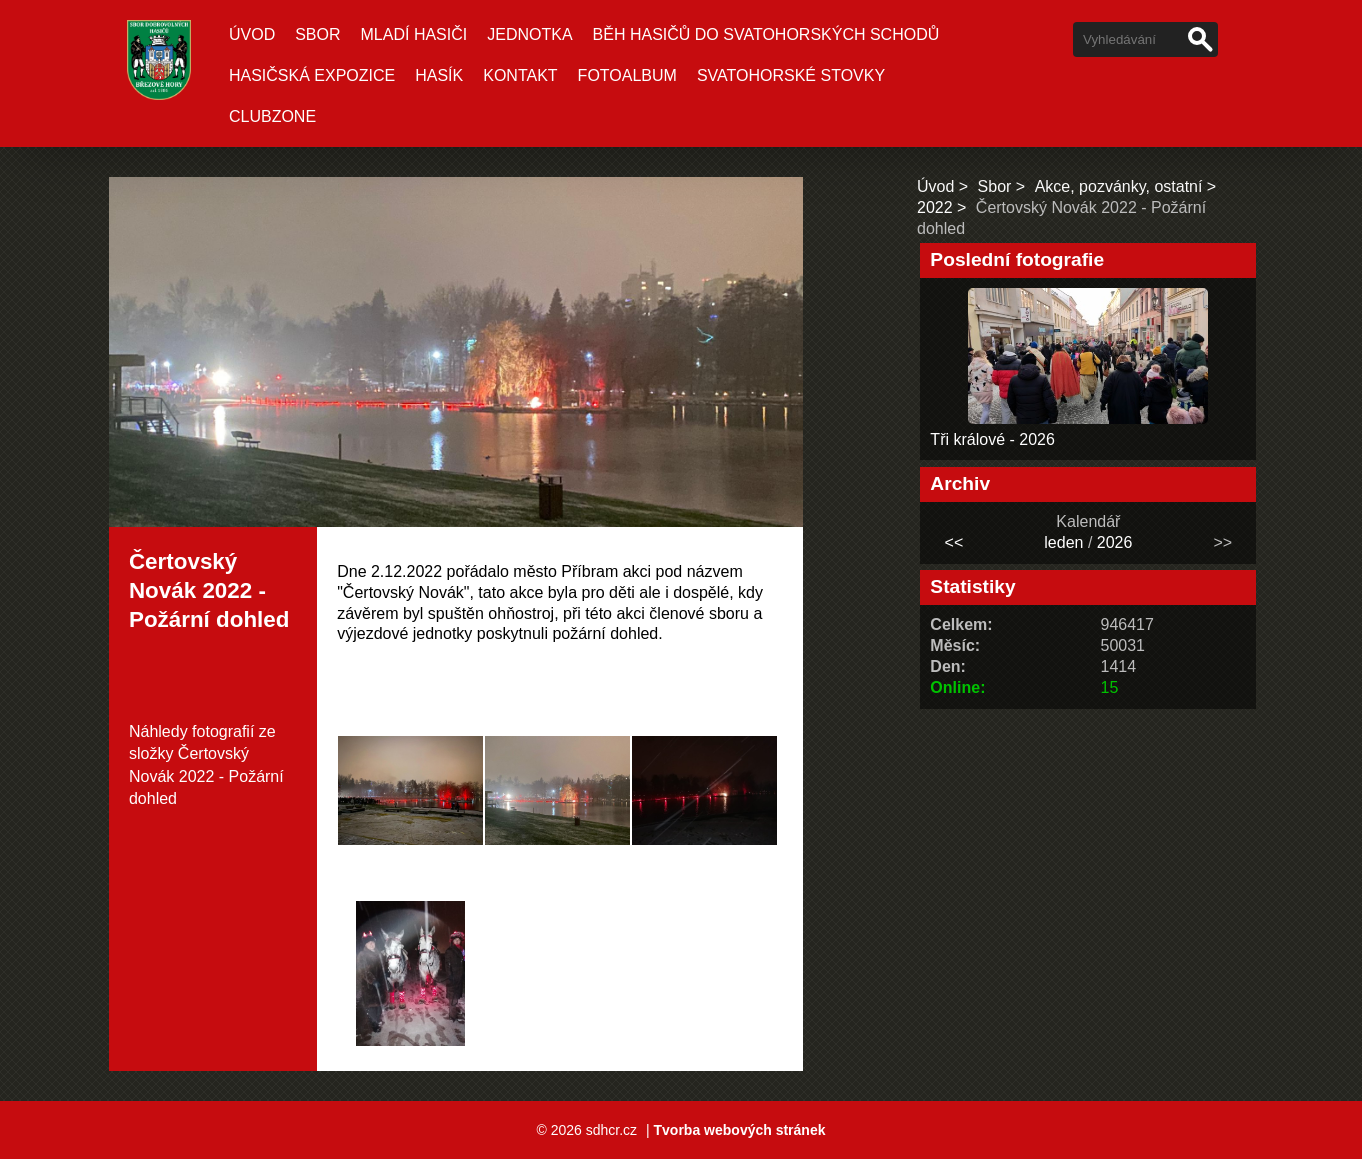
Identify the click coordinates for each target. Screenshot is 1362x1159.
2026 (1115, 542)
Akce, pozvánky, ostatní (1119, 186)
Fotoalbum (627, 75)
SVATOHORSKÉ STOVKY (791, 75)
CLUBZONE (272, 116)
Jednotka (529, 34)
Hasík (439, 75)
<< (954, 542)
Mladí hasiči (414, 34)
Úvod (252, 34)
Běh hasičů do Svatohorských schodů (766, 34)
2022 (935, 207)
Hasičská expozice (312, 75)
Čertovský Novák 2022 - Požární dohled (206, 776)
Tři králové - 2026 (992, 439)
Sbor (317, 34)
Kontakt (520, 75)
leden (1063, 542)
